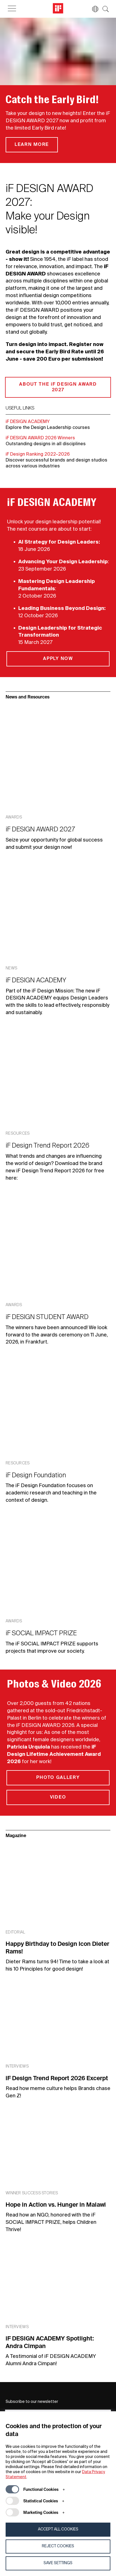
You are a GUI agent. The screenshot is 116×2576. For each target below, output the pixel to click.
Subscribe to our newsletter (32, 2402)
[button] (92, 9)
